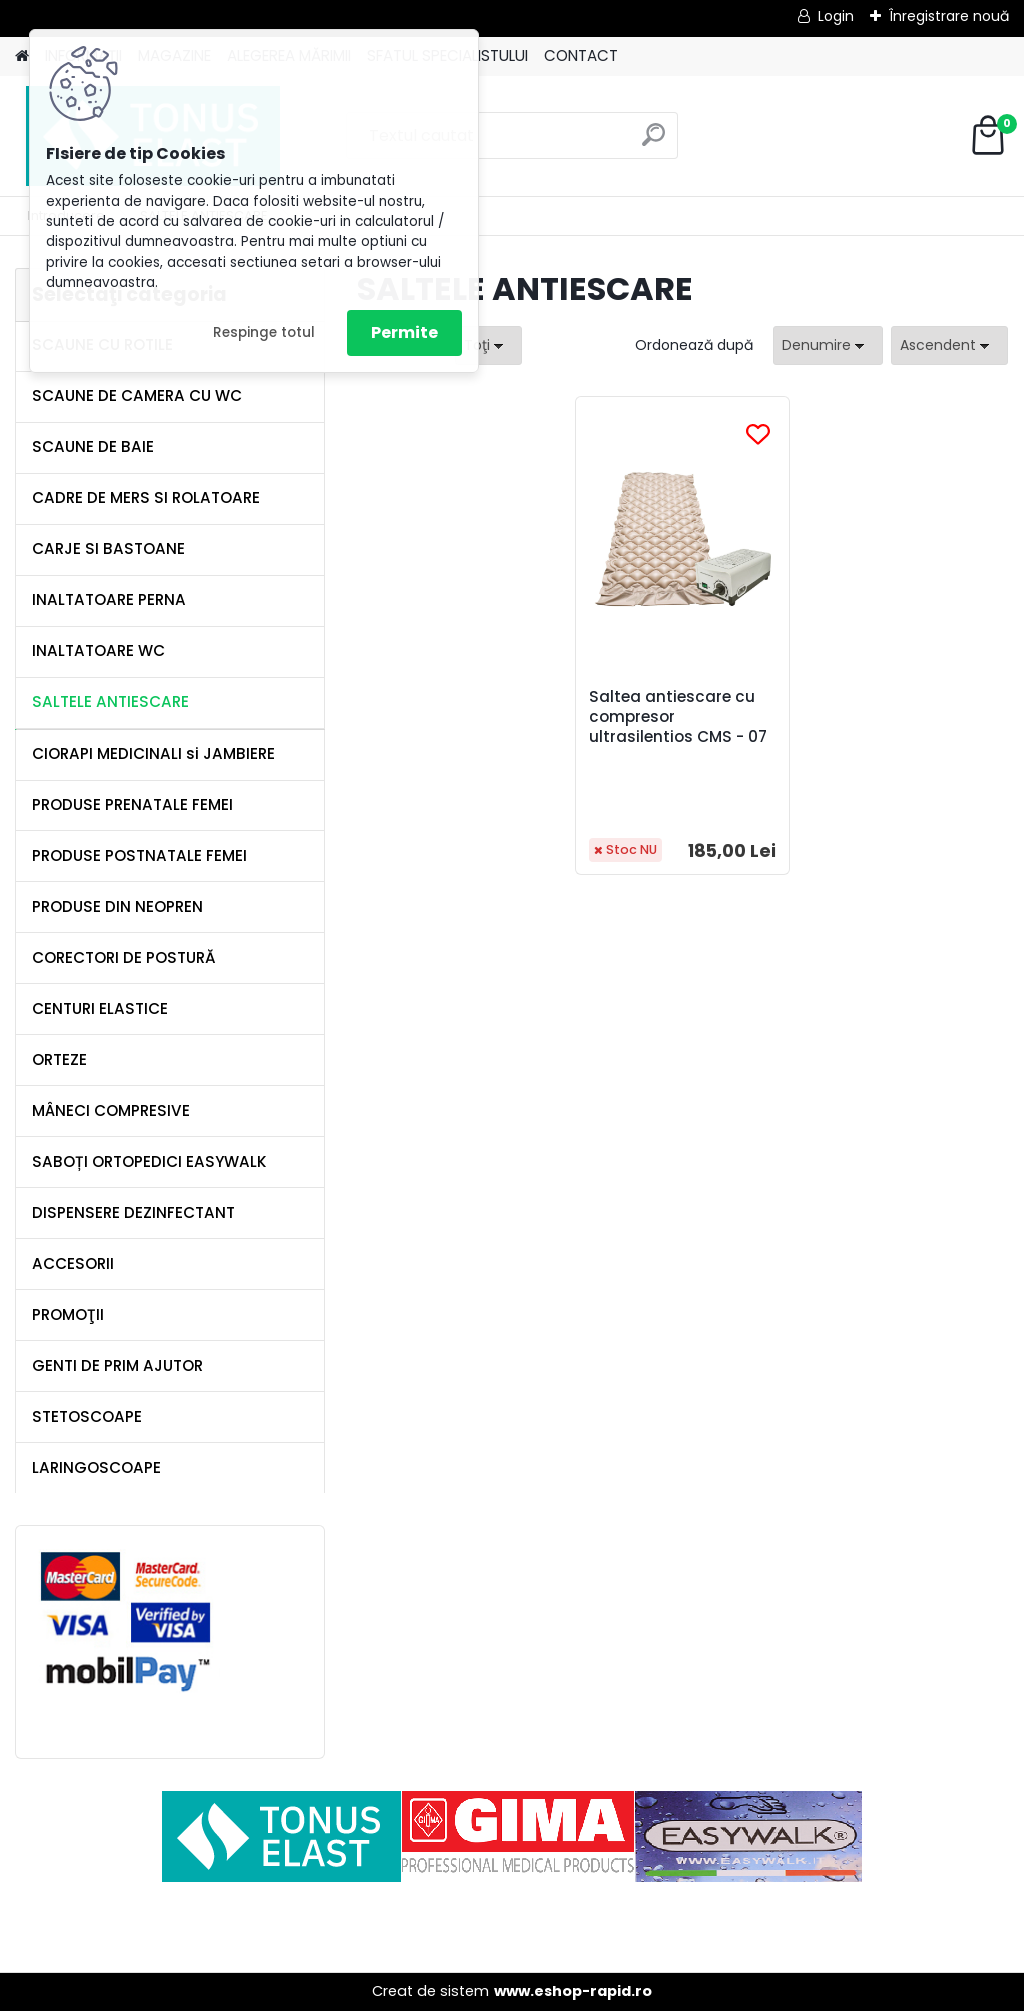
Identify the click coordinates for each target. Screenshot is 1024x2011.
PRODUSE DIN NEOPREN (117, 906)
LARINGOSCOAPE (96, 1467)
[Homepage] (22, 56)
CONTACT (581, 55)
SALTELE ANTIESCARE (110, 701)
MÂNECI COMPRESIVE (111, 1110)
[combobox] (828, 345)
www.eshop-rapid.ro (573, 1991)
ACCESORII (73, 1263)
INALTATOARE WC (98, 650)
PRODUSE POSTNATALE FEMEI (139, 855)
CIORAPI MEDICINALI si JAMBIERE (153, 753)
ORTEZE (59, 1059)
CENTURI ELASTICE (100, 1008)
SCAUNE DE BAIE (93, 446)
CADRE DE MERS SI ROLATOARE (146, 497)
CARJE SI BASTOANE (108, 548)
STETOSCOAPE (87, 1416)
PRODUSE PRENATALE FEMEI (132, 804)
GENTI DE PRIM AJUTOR (117, 1365)
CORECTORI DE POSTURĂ (124, 957)
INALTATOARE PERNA (109, 599)
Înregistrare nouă (949, 16)
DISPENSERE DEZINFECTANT (133, 1212)
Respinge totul (264, 332)
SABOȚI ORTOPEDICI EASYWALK (149, 1161)
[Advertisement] (512, 1927)
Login (836, 16)
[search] (653, 142)
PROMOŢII (68, 1314)
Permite (404, 332)
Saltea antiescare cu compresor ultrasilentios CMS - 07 (679, 727)
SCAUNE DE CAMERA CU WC (137, 395)
